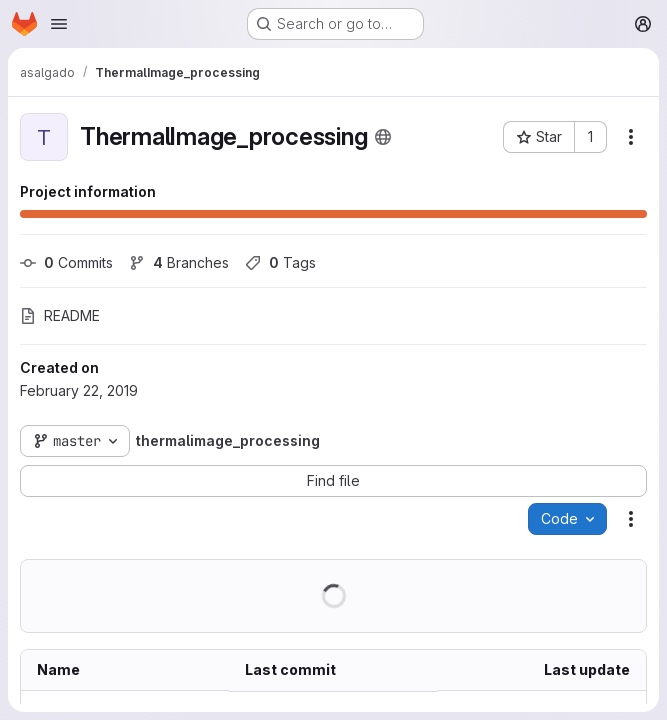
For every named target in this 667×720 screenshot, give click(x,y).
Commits (66, 262)
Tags (280, 262)
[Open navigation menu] (59, 24)
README (60, 315)
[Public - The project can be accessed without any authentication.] (383, 137)
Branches (179, 262)
